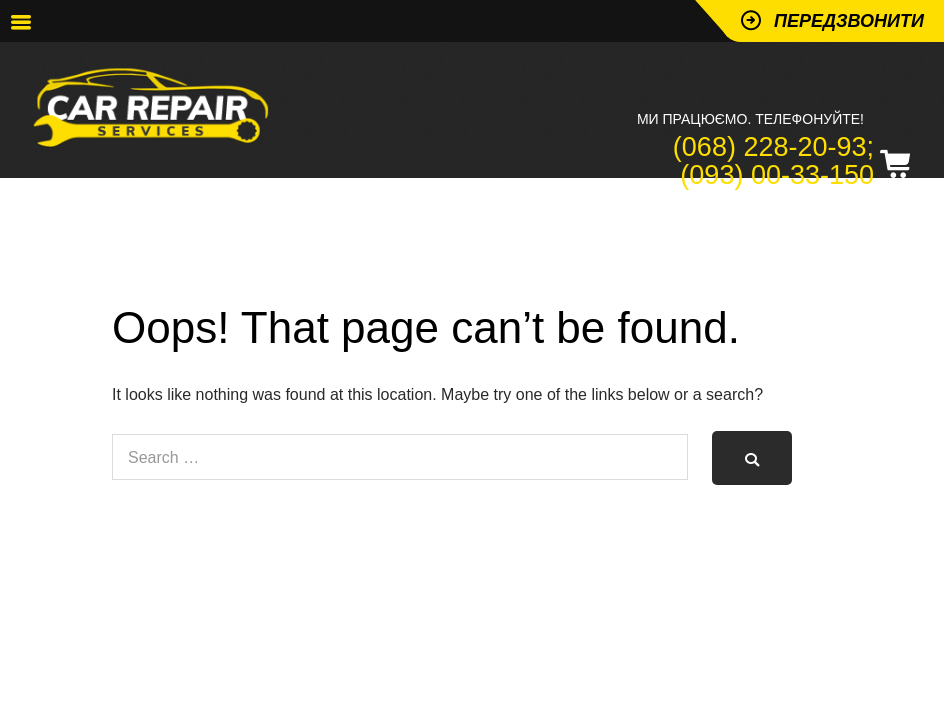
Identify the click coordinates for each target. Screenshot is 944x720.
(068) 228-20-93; (773, 147)
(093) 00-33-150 (777, 175)
